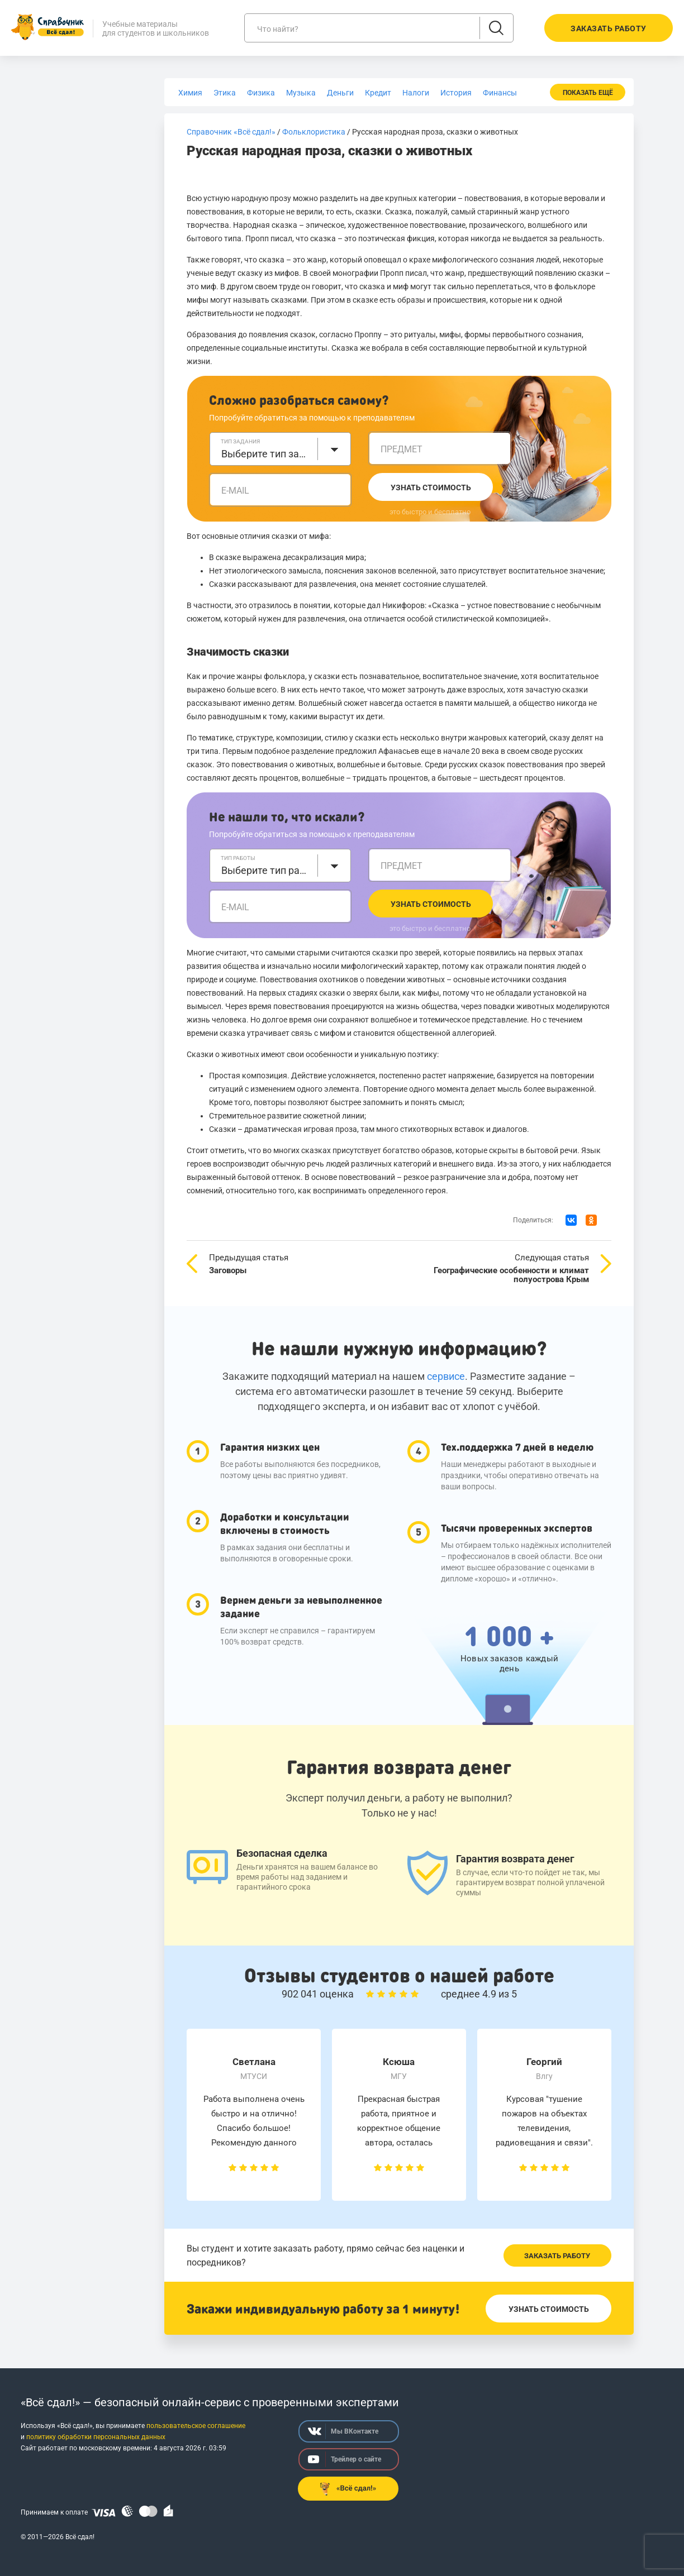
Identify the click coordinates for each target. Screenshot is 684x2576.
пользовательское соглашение (195, 2426)
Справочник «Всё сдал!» (231, 131)
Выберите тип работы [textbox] (266, 870)
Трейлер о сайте (344, 2459)
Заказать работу (557, 2256)
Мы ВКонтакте (343, 2431)
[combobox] (280, 449)
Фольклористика (313, 131)
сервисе (446, 1376)
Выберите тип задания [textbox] (266, 453)
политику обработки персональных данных (95, 2437)
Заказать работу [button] (609, 28)
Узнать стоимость (431, 487)
